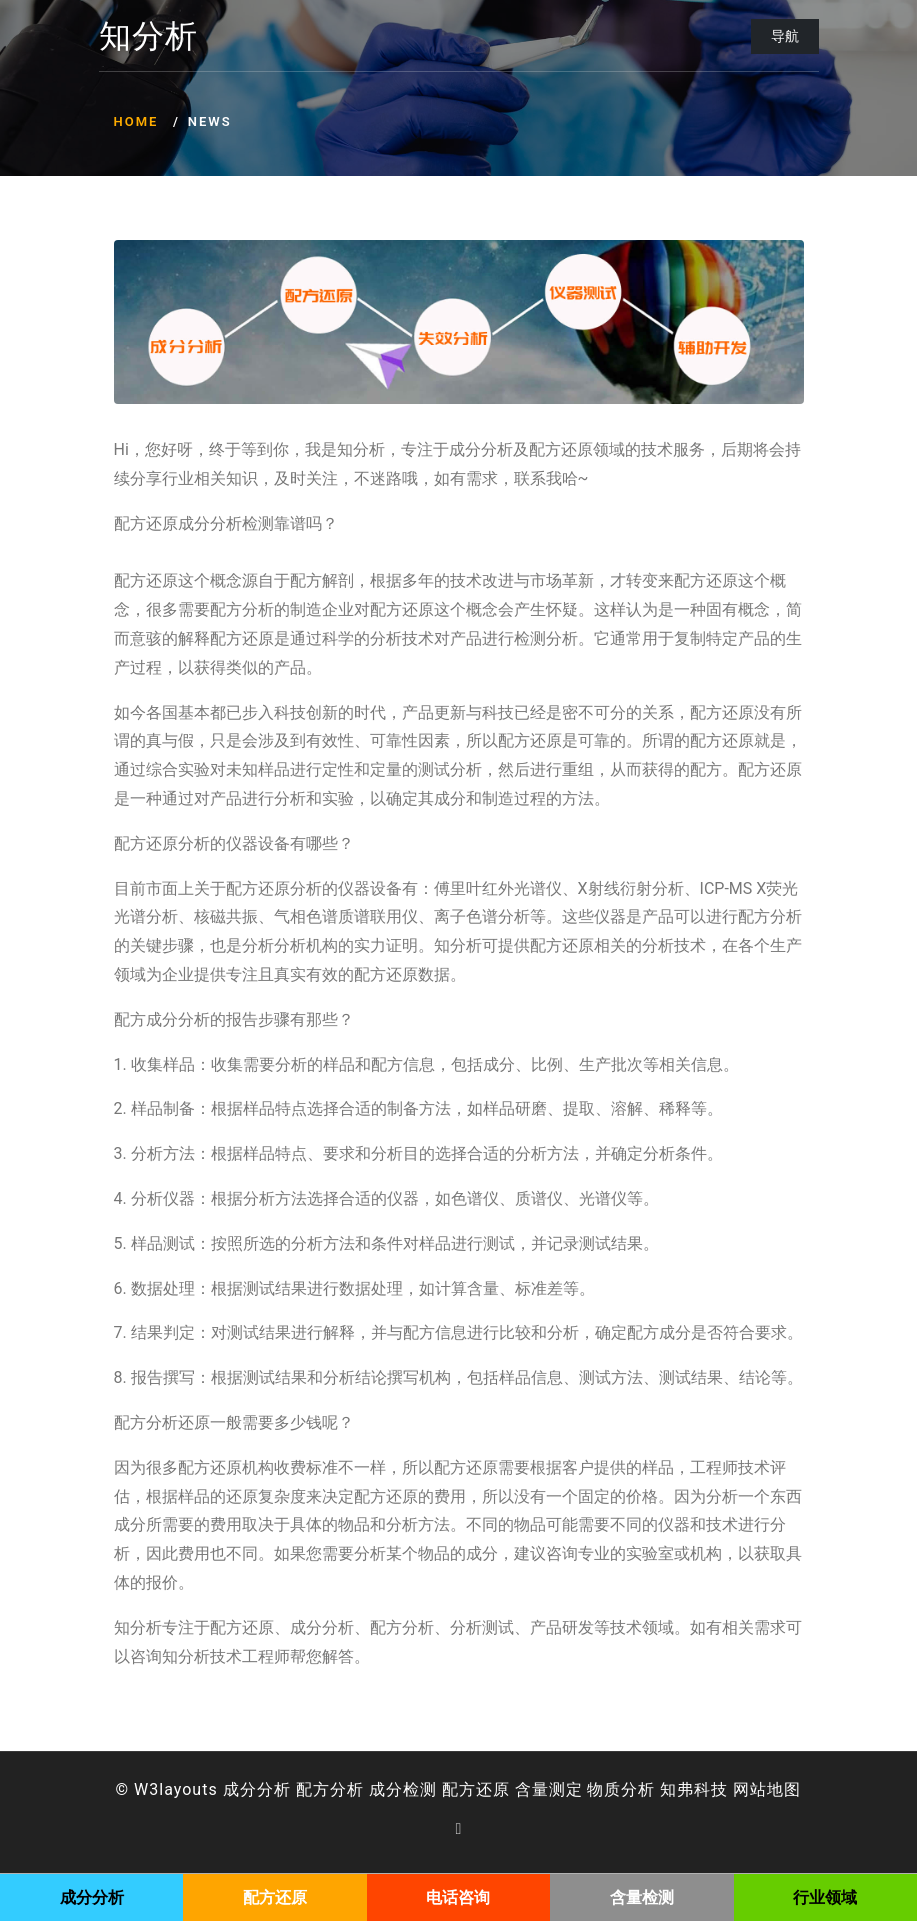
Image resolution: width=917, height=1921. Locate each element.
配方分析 (330, 1789)
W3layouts (176, 1789)
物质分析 (621, 1789)
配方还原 (476, 1789)
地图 (784, 1789)
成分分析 (257, 1789)
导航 (785, 36)
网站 (750, 1789)
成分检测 (403, 1789)
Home (136, 121)
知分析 (148, 37)
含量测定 (549, 1789)
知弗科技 (694, 1789)
